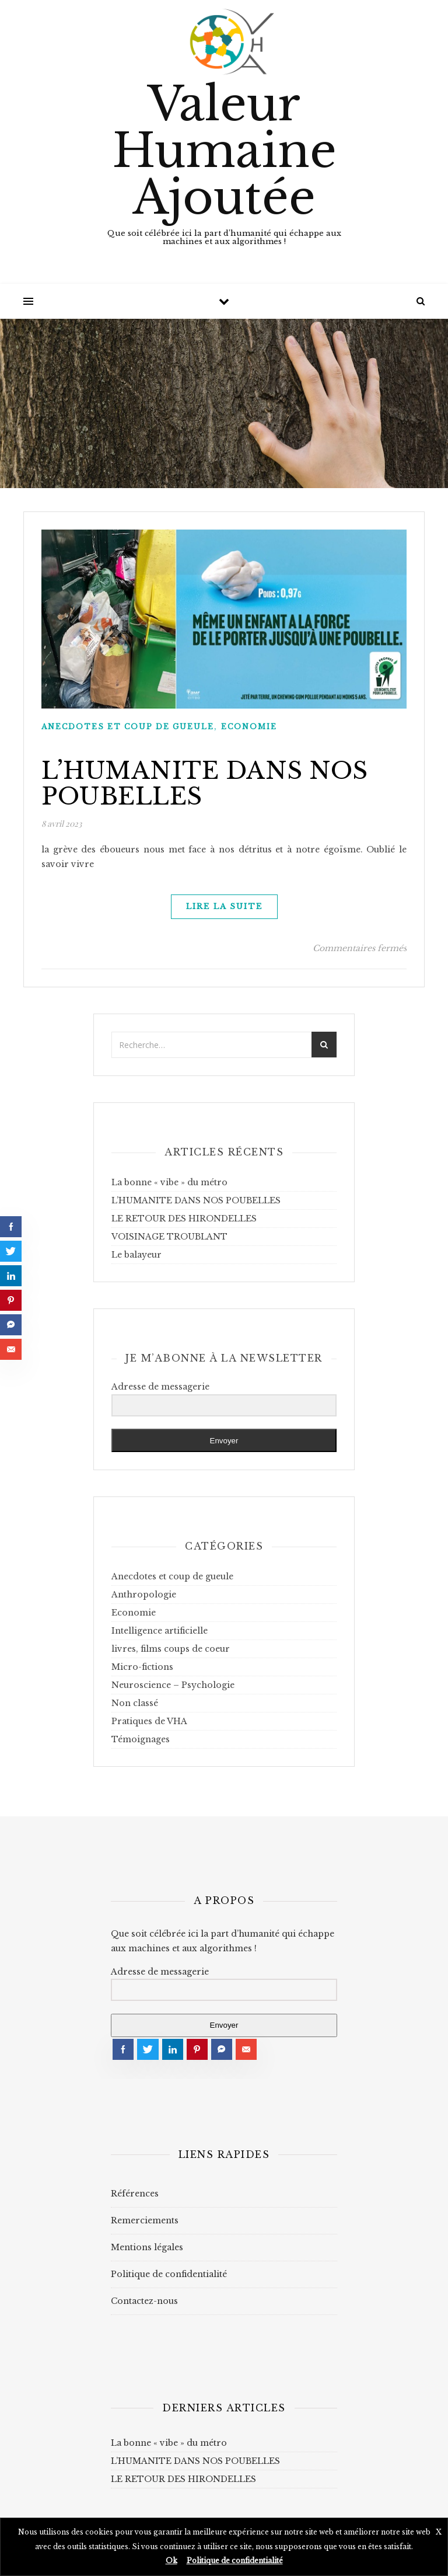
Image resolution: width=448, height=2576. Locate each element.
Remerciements (144, 2220)
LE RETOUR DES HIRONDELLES (184, 1218)
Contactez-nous (144, 2301)
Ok (171, 2560)
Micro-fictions (142, 1667)
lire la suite (224, 906)
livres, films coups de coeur (170, 1649)
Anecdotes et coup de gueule (127, 726)
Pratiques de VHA (149, 1721)
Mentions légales (147, 2247)
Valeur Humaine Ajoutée (224, 151)
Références (135, 2193)
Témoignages (140, 1739)
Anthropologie (143, 1594)
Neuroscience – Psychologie (173, 1685)
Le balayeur (136, 1254)
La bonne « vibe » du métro (169, 1182)
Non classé (134, 1703)
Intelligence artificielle (159, 1630)
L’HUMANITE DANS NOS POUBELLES (204, 783)
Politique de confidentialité (169, 2274)
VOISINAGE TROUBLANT (169, 1236)
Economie (249, 726)
